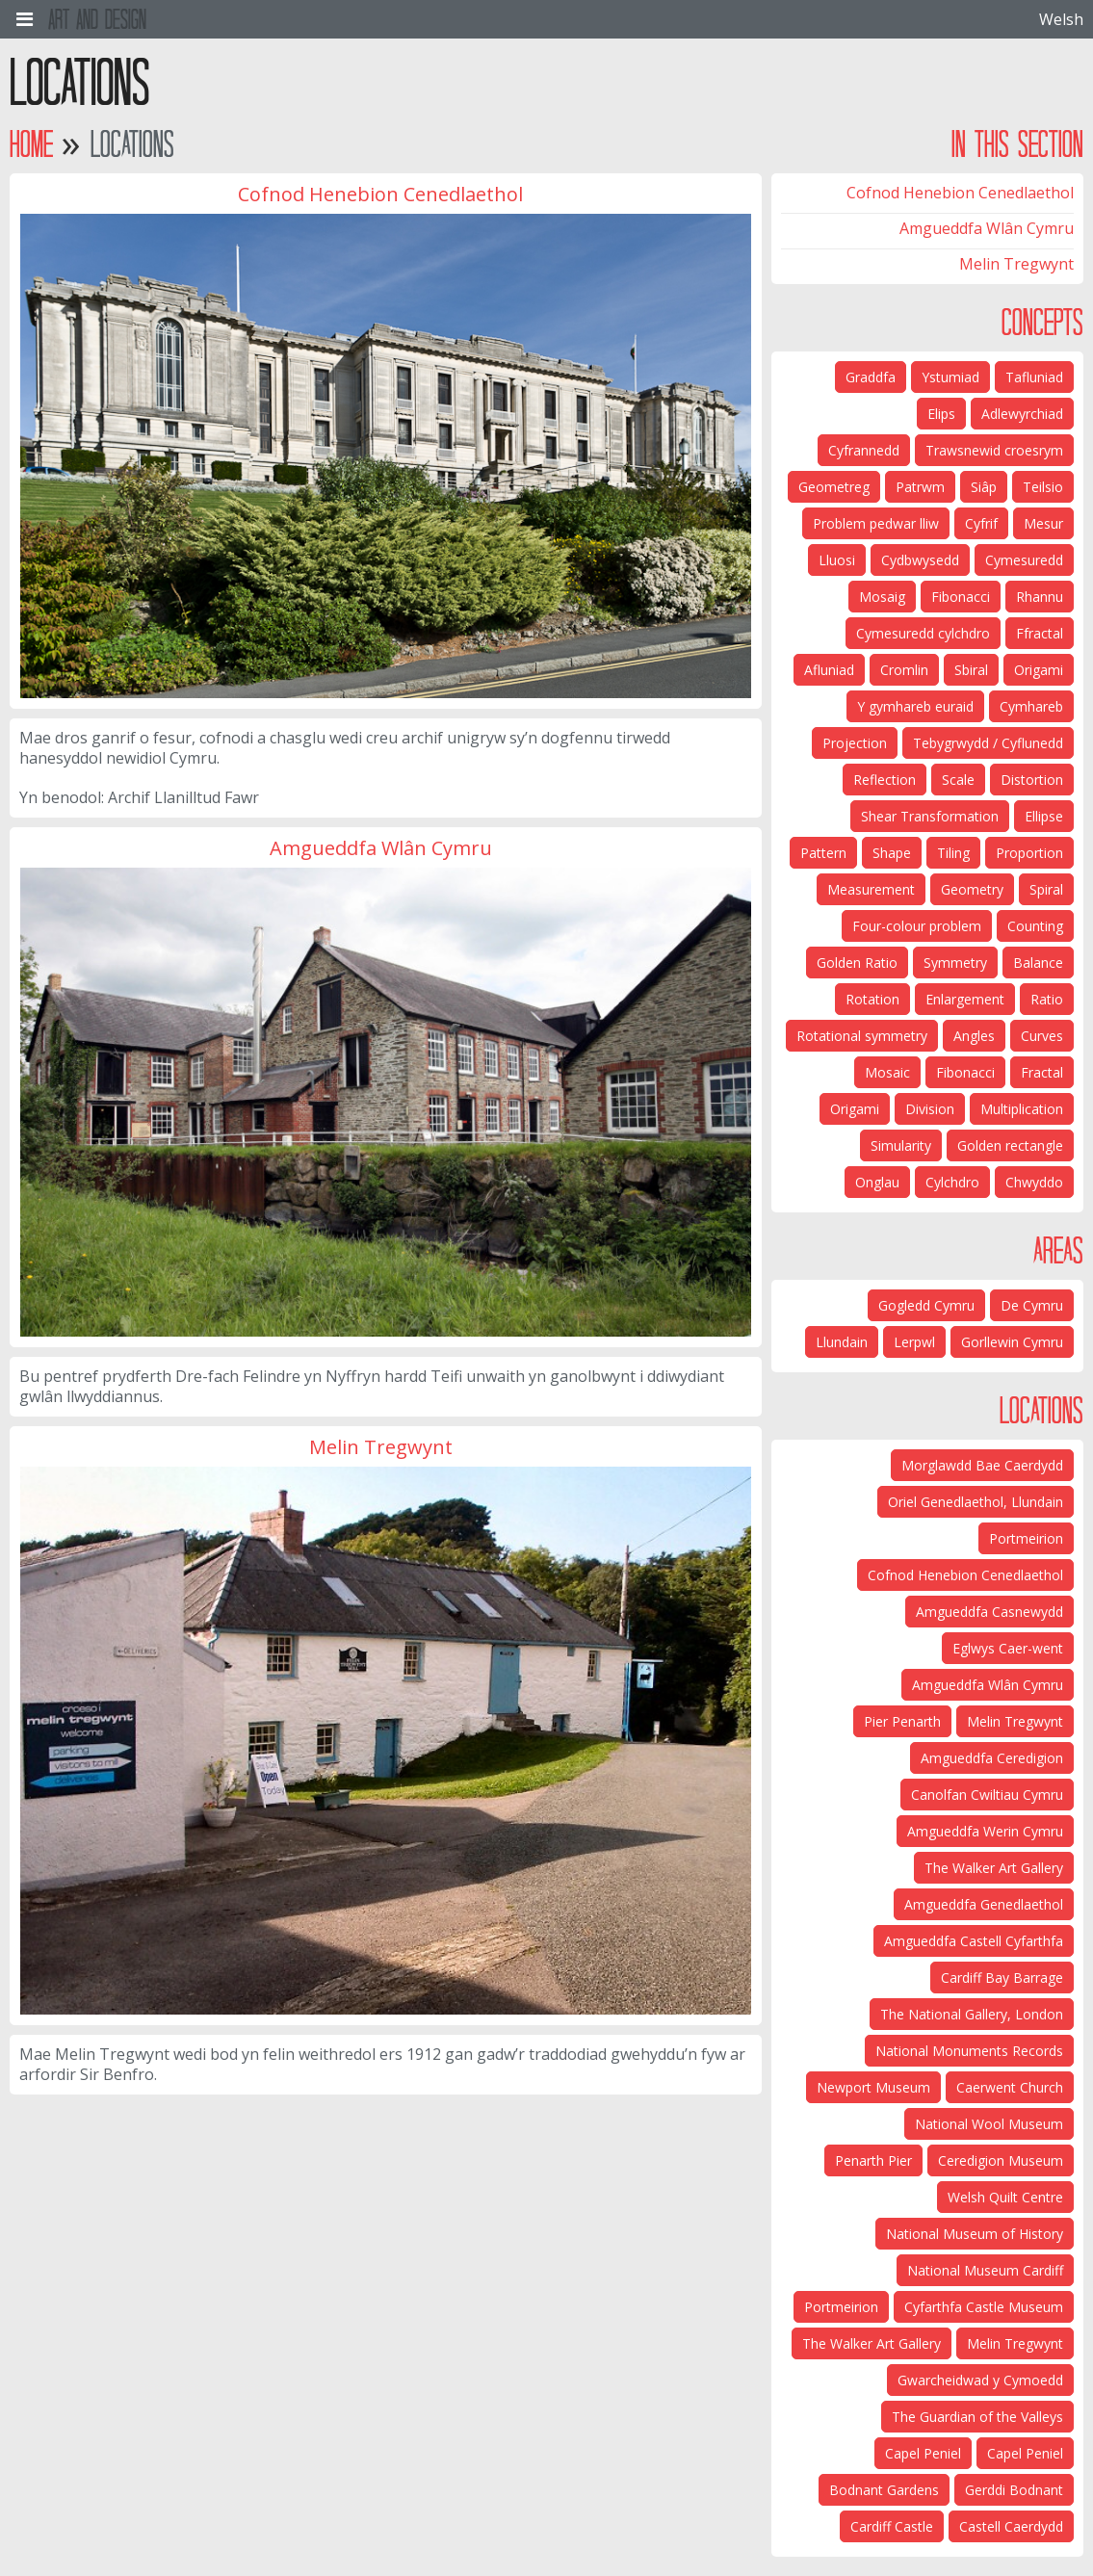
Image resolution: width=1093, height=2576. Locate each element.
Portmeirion (1026, 1538)
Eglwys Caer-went (1007, 1648)
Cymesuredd (1024, 560)
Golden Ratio (857, 962)
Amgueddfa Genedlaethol (983, 1904)
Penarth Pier (873, 2160)
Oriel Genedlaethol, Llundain (975, 1502)
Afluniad (829, 670)
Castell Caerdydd (1011, 2526)
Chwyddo (1034, 1182)
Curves (1042, 1036)
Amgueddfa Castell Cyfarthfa (973, 1941)
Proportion (1029, 853)
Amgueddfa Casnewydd (989, 1611)
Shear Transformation (930, 816)
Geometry (972, 889)
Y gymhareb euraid (915, 706)
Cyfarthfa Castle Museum (983, 2307)
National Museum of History (974, 2234)
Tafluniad (1034, 377)
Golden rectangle (1010, 1145)
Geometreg (834, 487)
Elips (941, 413)
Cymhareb (1031, 706)
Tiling (953, 853)
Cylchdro (952, 1182)
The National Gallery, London (971, 2014)
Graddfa (871, 377)
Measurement (871, 889)
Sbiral (971, 670)
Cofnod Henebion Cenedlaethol (960, 192)
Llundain (842, 1342)
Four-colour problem (916, 926)
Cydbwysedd (920, 560)
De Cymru (1032, 1305)
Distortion (1032, 779)
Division (929, 1109)
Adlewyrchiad (1022, 413)
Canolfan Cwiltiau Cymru (987, 1794)
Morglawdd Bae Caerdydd (982, 1465)
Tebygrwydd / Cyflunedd (988, 743)
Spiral (1046, 889)
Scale (958, 779)
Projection (854, 743)
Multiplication (1021, 1109)
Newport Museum (873, 2087)
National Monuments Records (969, 2051)
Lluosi (837, 560)
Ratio (1046, 999)
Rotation (872, 999)
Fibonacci (960, 596)
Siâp (984, 487)
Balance (1038, 962)
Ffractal (1039, 633)
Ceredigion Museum (1000, 2160)
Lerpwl (914, 1342)
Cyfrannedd (863, 450)
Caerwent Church (1009, 2087)
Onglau (877, 1182)
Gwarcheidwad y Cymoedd (980, 2380)
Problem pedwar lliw (876, 523)
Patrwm (920, 487)
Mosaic (887, 1072)
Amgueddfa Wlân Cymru (986, 228)
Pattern (823, 853)
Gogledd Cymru (926, 1305)
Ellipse (1044, 816)
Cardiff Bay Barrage (1002, 1977)
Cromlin (904, 670)
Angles (974, 1036)
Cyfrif (981, 523)
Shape (891, 853)
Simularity (901, 1145)
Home (31, 144)
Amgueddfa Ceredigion (992, 1758)
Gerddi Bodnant (1014, 2490)
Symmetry (955, 962)
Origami (1038, 670)
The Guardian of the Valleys (977, 2416)
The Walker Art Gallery (993, 1868)
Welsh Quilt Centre (1005, 2197)
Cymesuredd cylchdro (923, 633)
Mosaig (882, 596)
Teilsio (1043, 487)
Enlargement (964, 999)
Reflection (884, 779)
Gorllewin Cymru (1012, 1342)
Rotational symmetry (861, 1036)
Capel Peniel (1025, 2453)
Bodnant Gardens (884, 2490)
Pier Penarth (902, 1721)
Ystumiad (950, 377)
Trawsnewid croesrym (994, 450)
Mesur (1043, 523)
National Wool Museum (989, 2124)
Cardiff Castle (891, 2526)
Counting (1035, 926)
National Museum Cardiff (985, 2270)
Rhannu (1039, 596)
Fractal (1042, 1072)
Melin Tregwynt (1016, 263)
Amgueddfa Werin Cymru (985, 1831)
